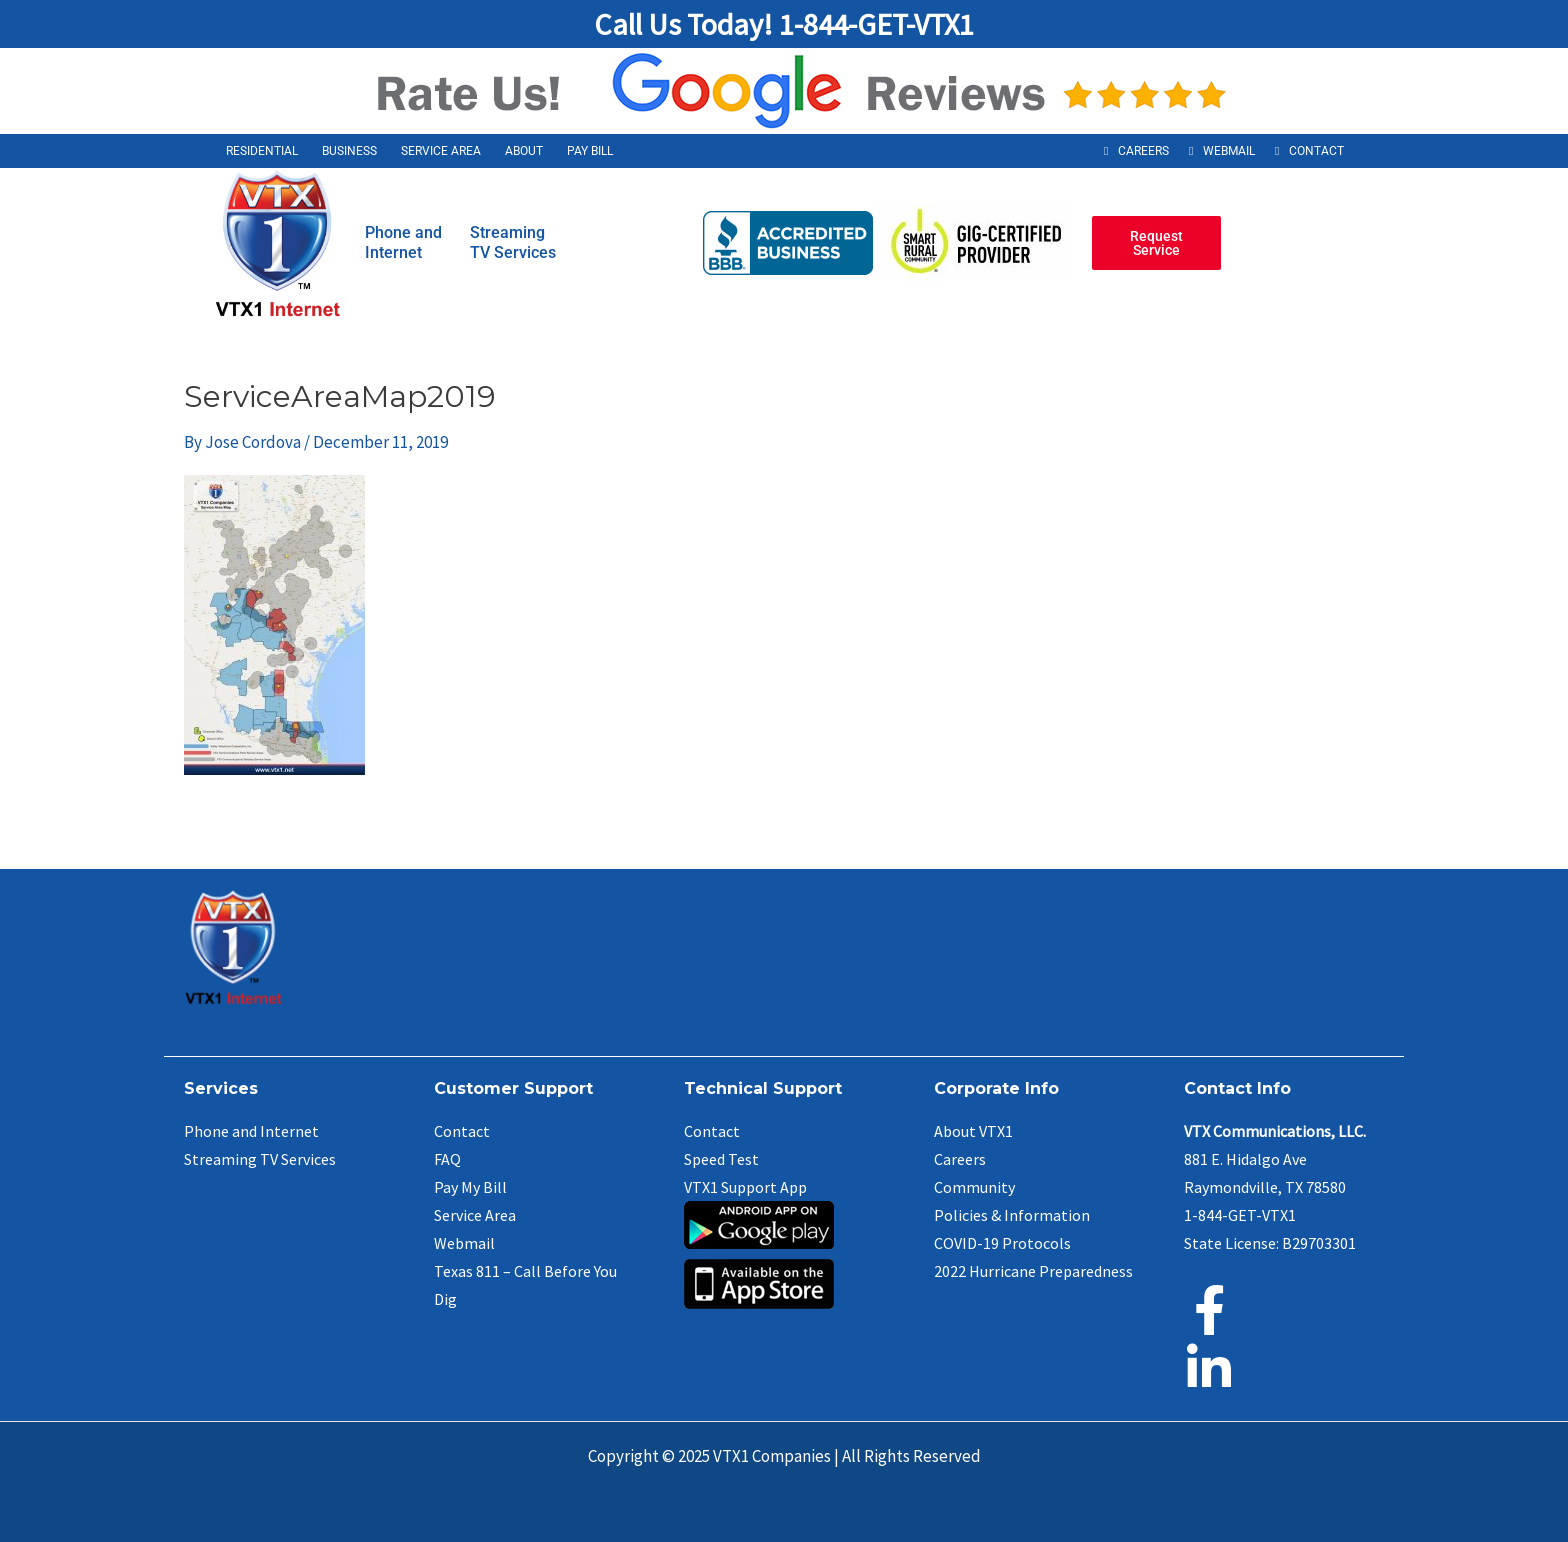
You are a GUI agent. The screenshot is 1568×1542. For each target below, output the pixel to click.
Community (974, 1187)
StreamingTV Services (513, 242)
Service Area (441, 151)
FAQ (447, 1159)
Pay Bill (590, 151)
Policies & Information (1012, 1215)
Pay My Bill (470, 1187)
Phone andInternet (403, 242)
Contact (1316, 151)
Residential (262, 151)
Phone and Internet (251, 1131)
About (524, 151)
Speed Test (721, 1159)
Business (349, 151)
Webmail (1229, 151)
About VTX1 (973, 1131)
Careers (1143, 151)
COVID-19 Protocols (1002, 1243)
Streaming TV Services (260, 1159)
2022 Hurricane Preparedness (1033, 1271)
